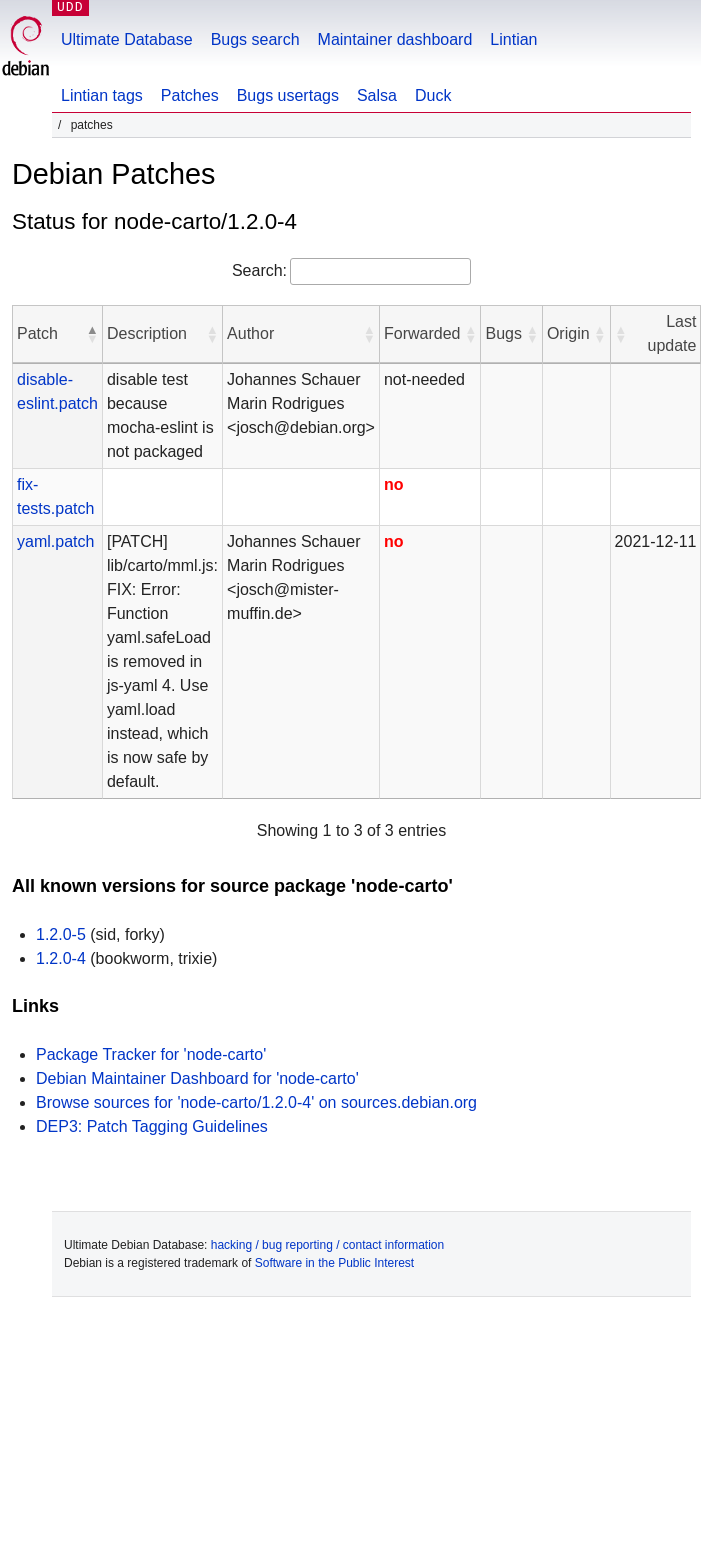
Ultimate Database (127, 39)
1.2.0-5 (61, 934)
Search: (259, 270)
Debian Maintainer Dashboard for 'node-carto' (197, 1078)
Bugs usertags (288, 95)
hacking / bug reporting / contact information (327, 1245)
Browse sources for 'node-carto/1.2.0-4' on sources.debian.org (256, 1102)
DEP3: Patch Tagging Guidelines (152, 1126)
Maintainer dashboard (395, 39)
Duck (433, 95)
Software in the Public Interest (334, 1263)
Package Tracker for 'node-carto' (151, 1054)
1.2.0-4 (61, 958)
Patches (190, 95)
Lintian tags (102, 95)
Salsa (377, 95)
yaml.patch (55, 541)
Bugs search (255, 39)
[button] (92, 334)
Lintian (513, 39)
